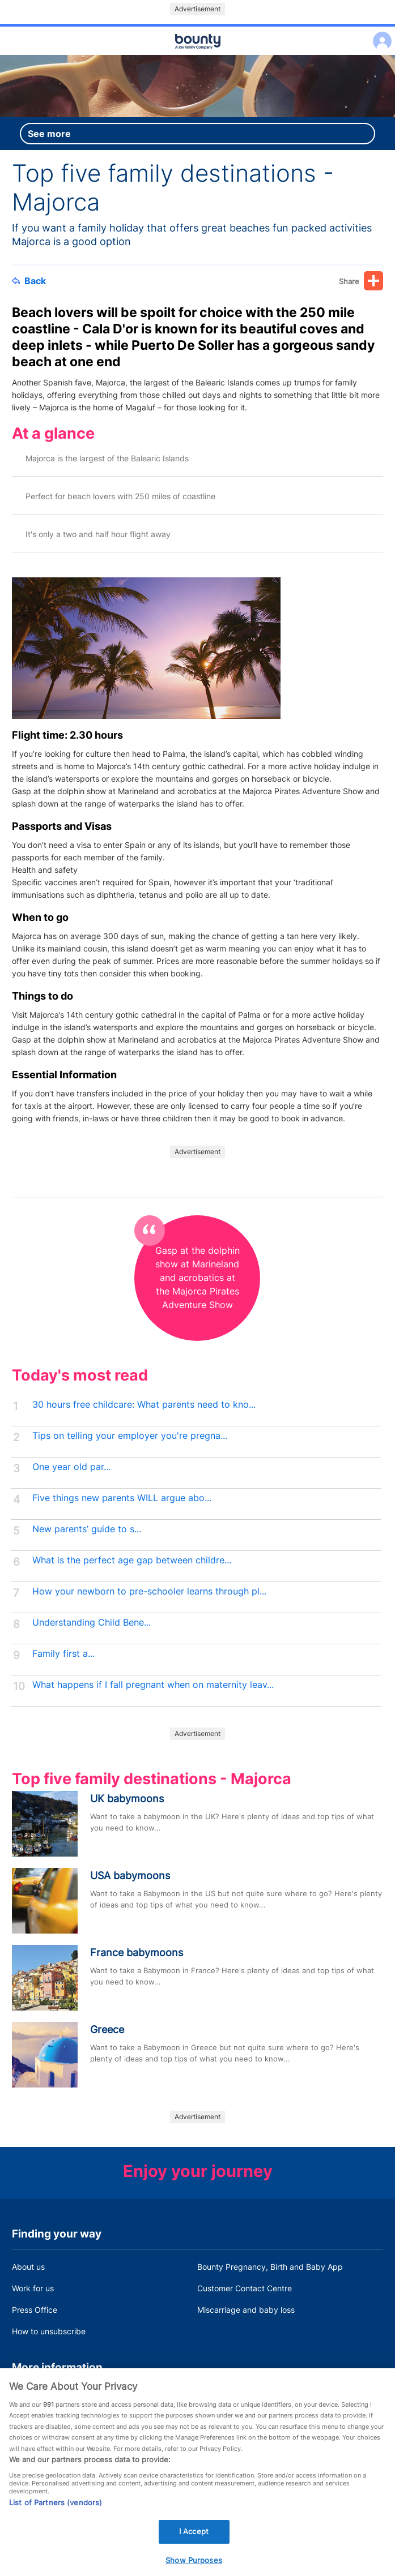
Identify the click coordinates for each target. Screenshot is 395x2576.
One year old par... (71, 1466)
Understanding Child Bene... (91, 1622)
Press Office (34, 2309)
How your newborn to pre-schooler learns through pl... (149, 1591)
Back (29, 280)
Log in (379, 34)
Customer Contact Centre (244, 2288)
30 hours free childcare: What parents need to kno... (144, 1404)
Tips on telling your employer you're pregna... (129, 1435)
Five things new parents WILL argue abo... (121, 1498)
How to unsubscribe (49, 2331)
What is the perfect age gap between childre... (131, 1560)
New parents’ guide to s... (86, 1529)
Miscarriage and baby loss (246, 2309)
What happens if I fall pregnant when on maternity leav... (153, 1684)
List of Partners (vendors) (55, 2514)
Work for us (33, 2288)
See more (49, 133)
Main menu (197, 55)
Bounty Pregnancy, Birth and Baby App (270, 2266)
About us (28, 2266)
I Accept (194, 2543)
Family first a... (63, 1653)
